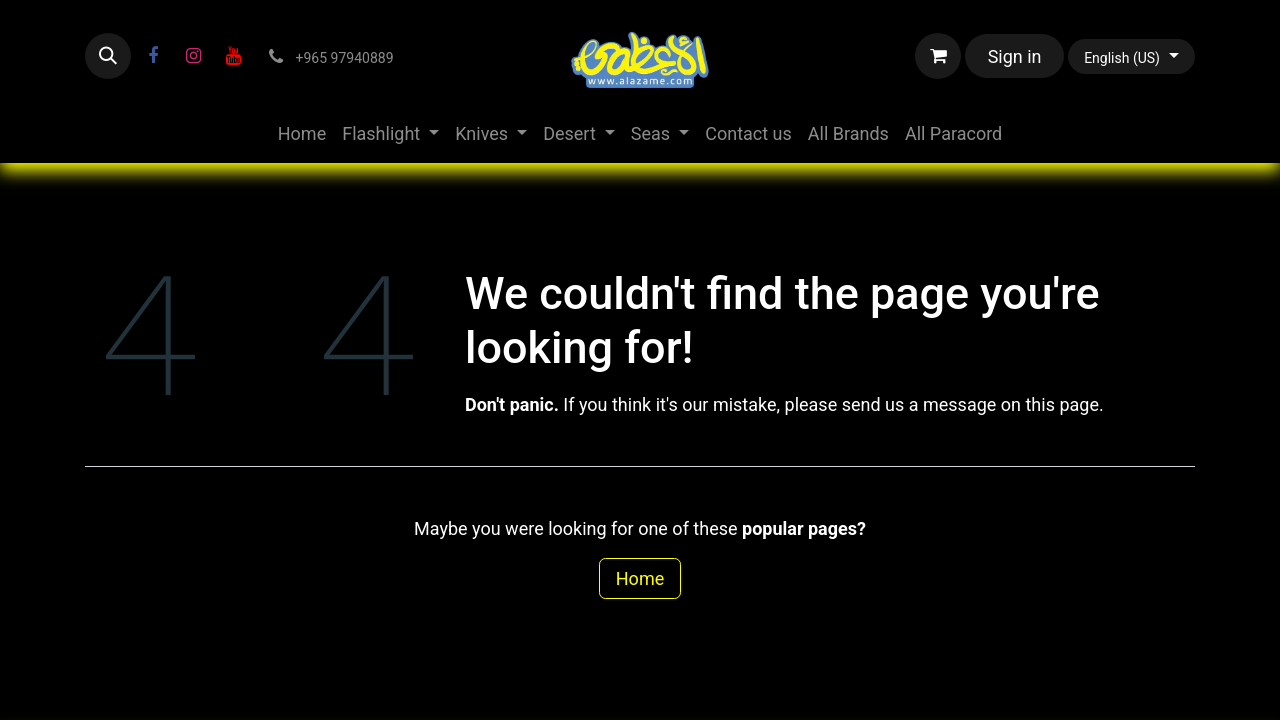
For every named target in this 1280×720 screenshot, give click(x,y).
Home (640, 578)
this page (1062, 404)
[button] (108, 56)
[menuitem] (302, 133)
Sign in (1015, 56)
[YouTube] (234, 56)
